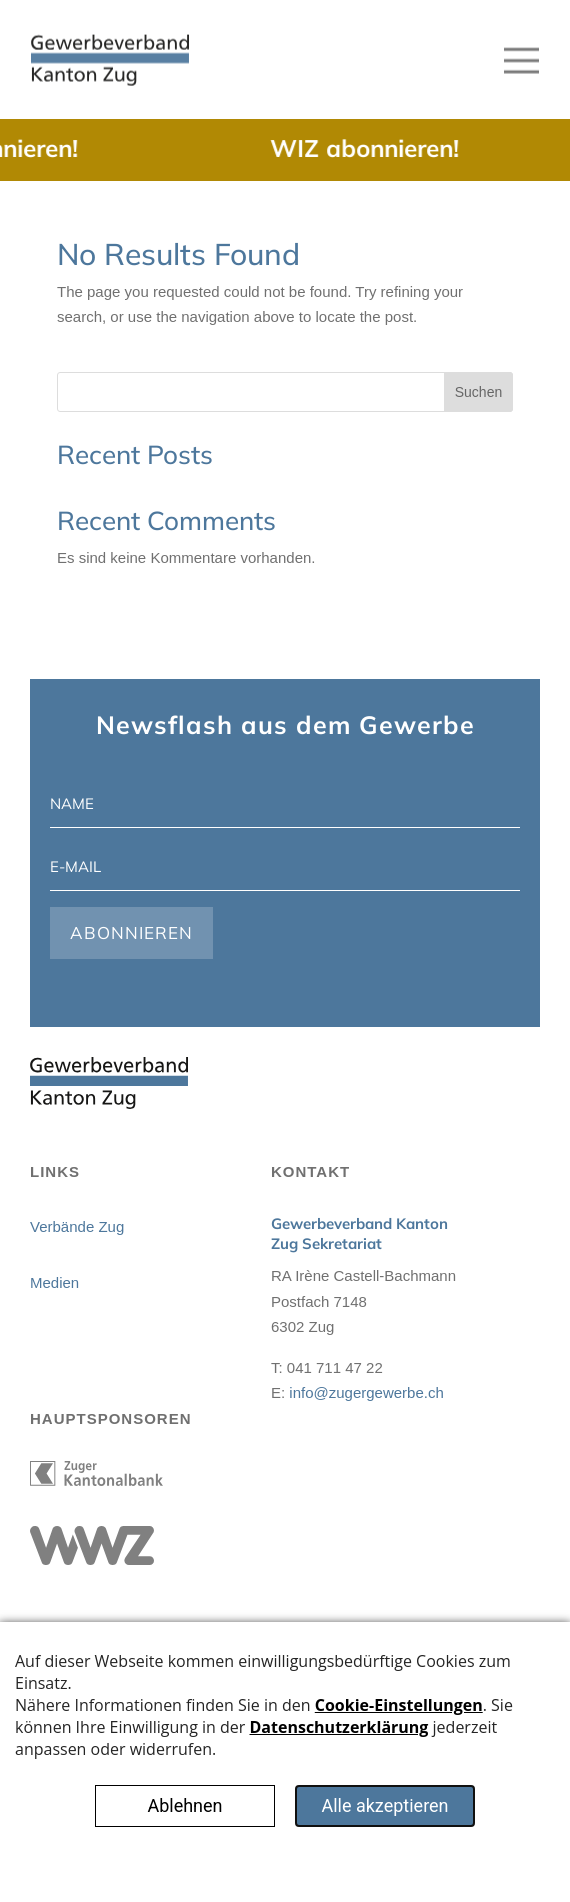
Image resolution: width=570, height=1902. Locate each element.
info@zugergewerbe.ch (366, 1392)
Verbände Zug (77, 1226)
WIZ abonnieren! (375, 148)
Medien (54, 1282)
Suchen (478, 392)
